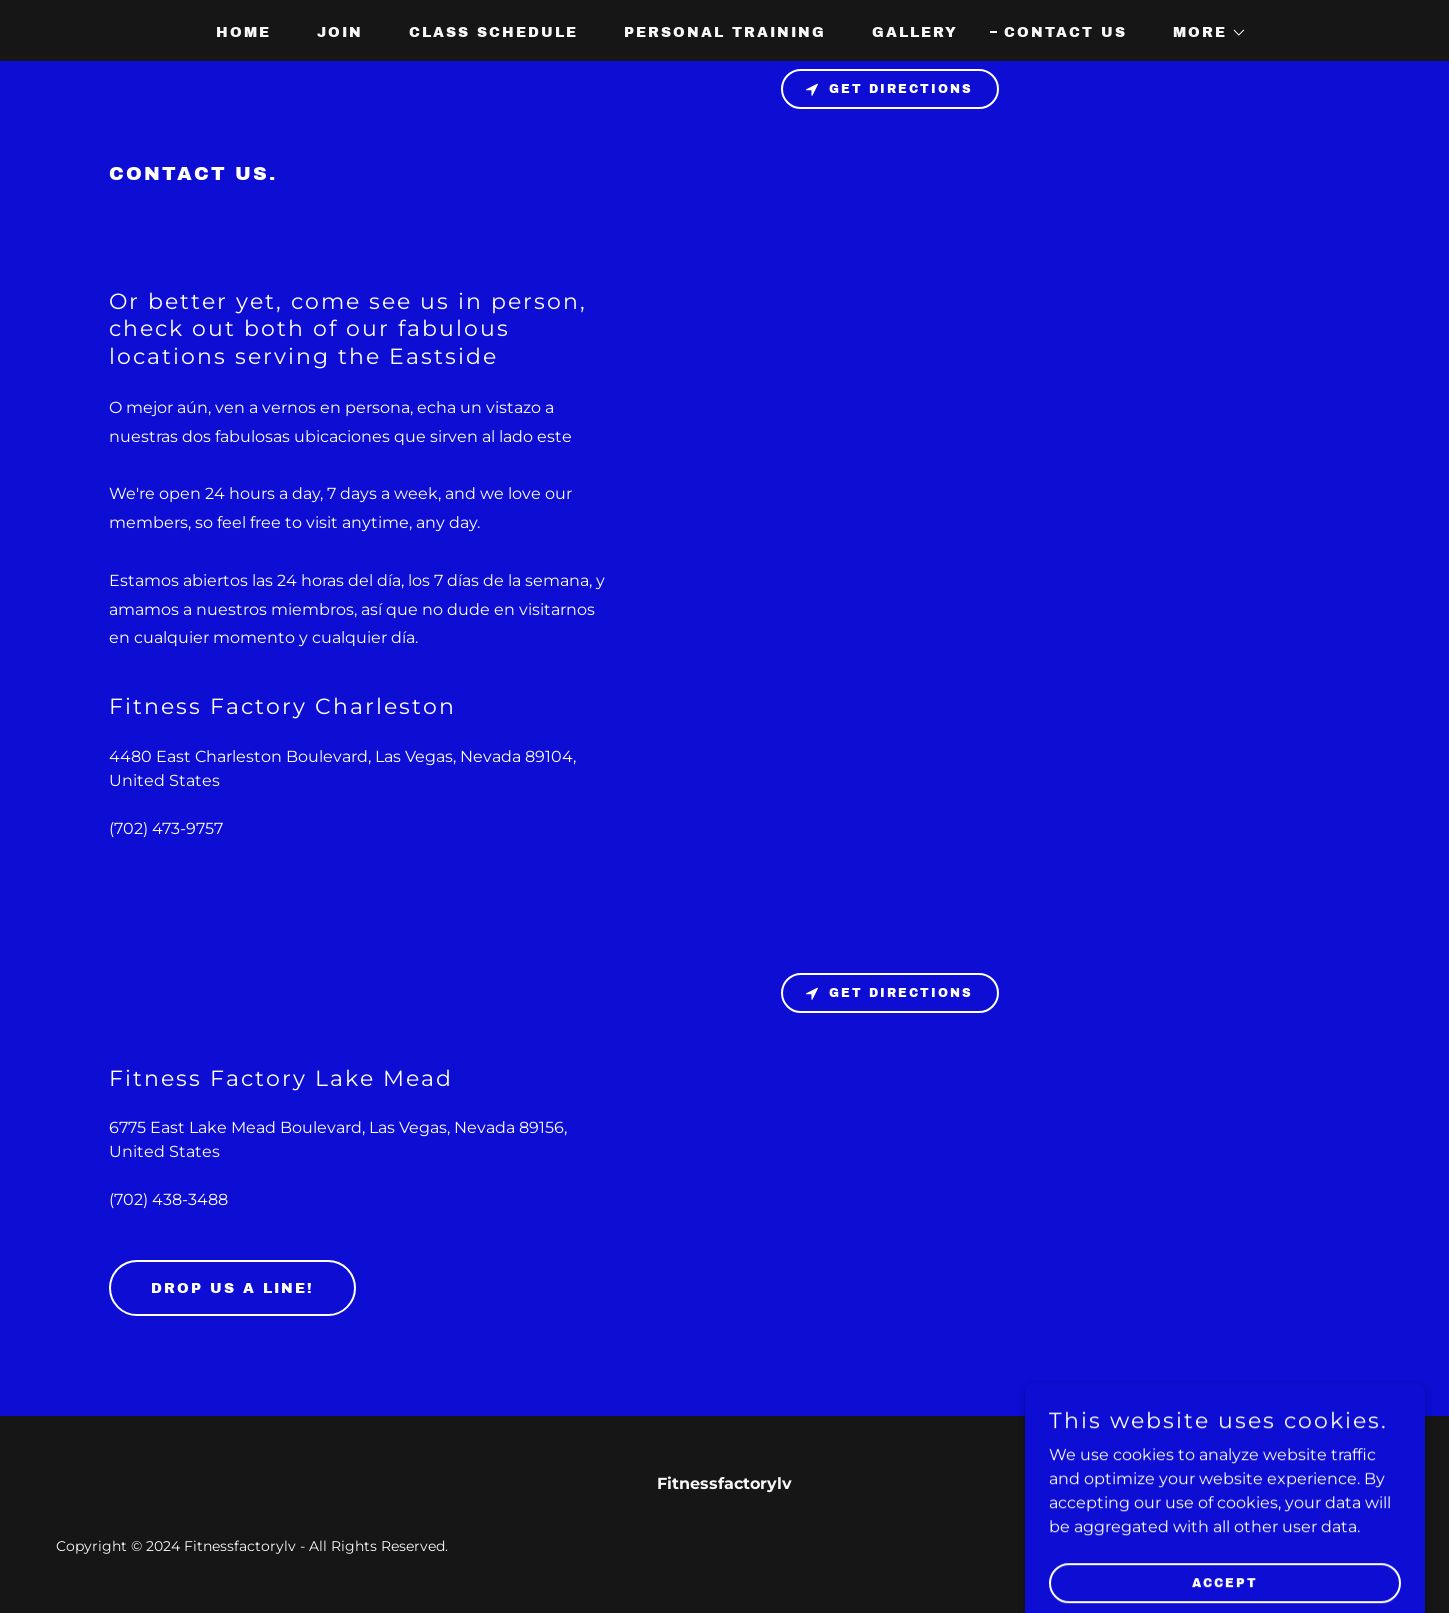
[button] (1203, 33)
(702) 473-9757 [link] (166, 828)
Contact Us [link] (1065, 32)
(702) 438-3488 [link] (168, 1199)
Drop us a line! (232, 1288)
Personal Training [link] (725, 32)
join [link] (340, 32)
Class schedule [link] (493, 32)
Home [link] (243, 32)
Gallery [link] (915, 32)
